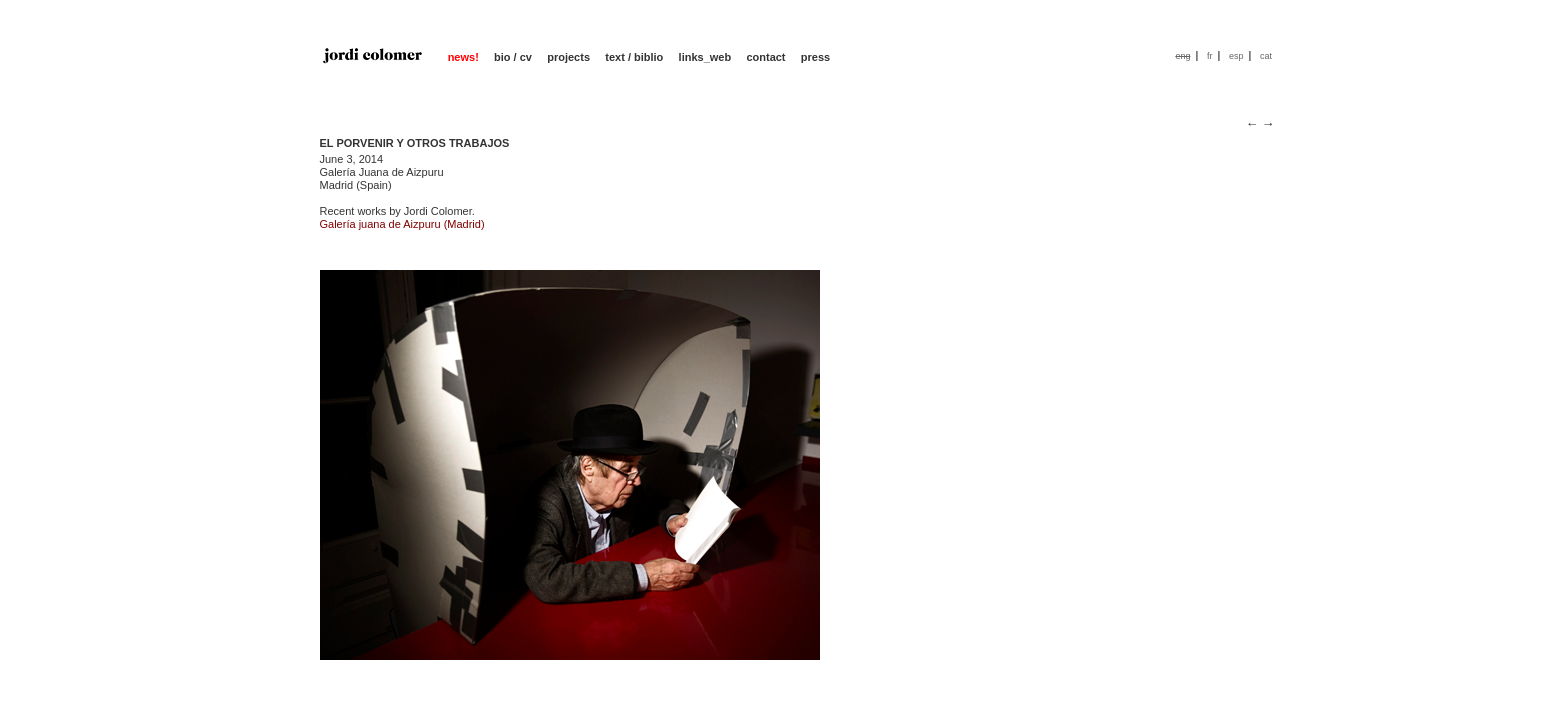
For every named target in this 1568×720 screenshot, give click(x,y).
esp (1236, 56)
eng (1182, 56)
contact (765, 57)
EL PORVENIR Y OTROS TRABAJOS (415, 143)
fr (1210, 56)
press (815, 57)
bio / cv (513, 57)
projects (568, 57)
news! (463, 57)
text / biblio (634, 57)
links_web (705, 57)
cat (1266, 56)
